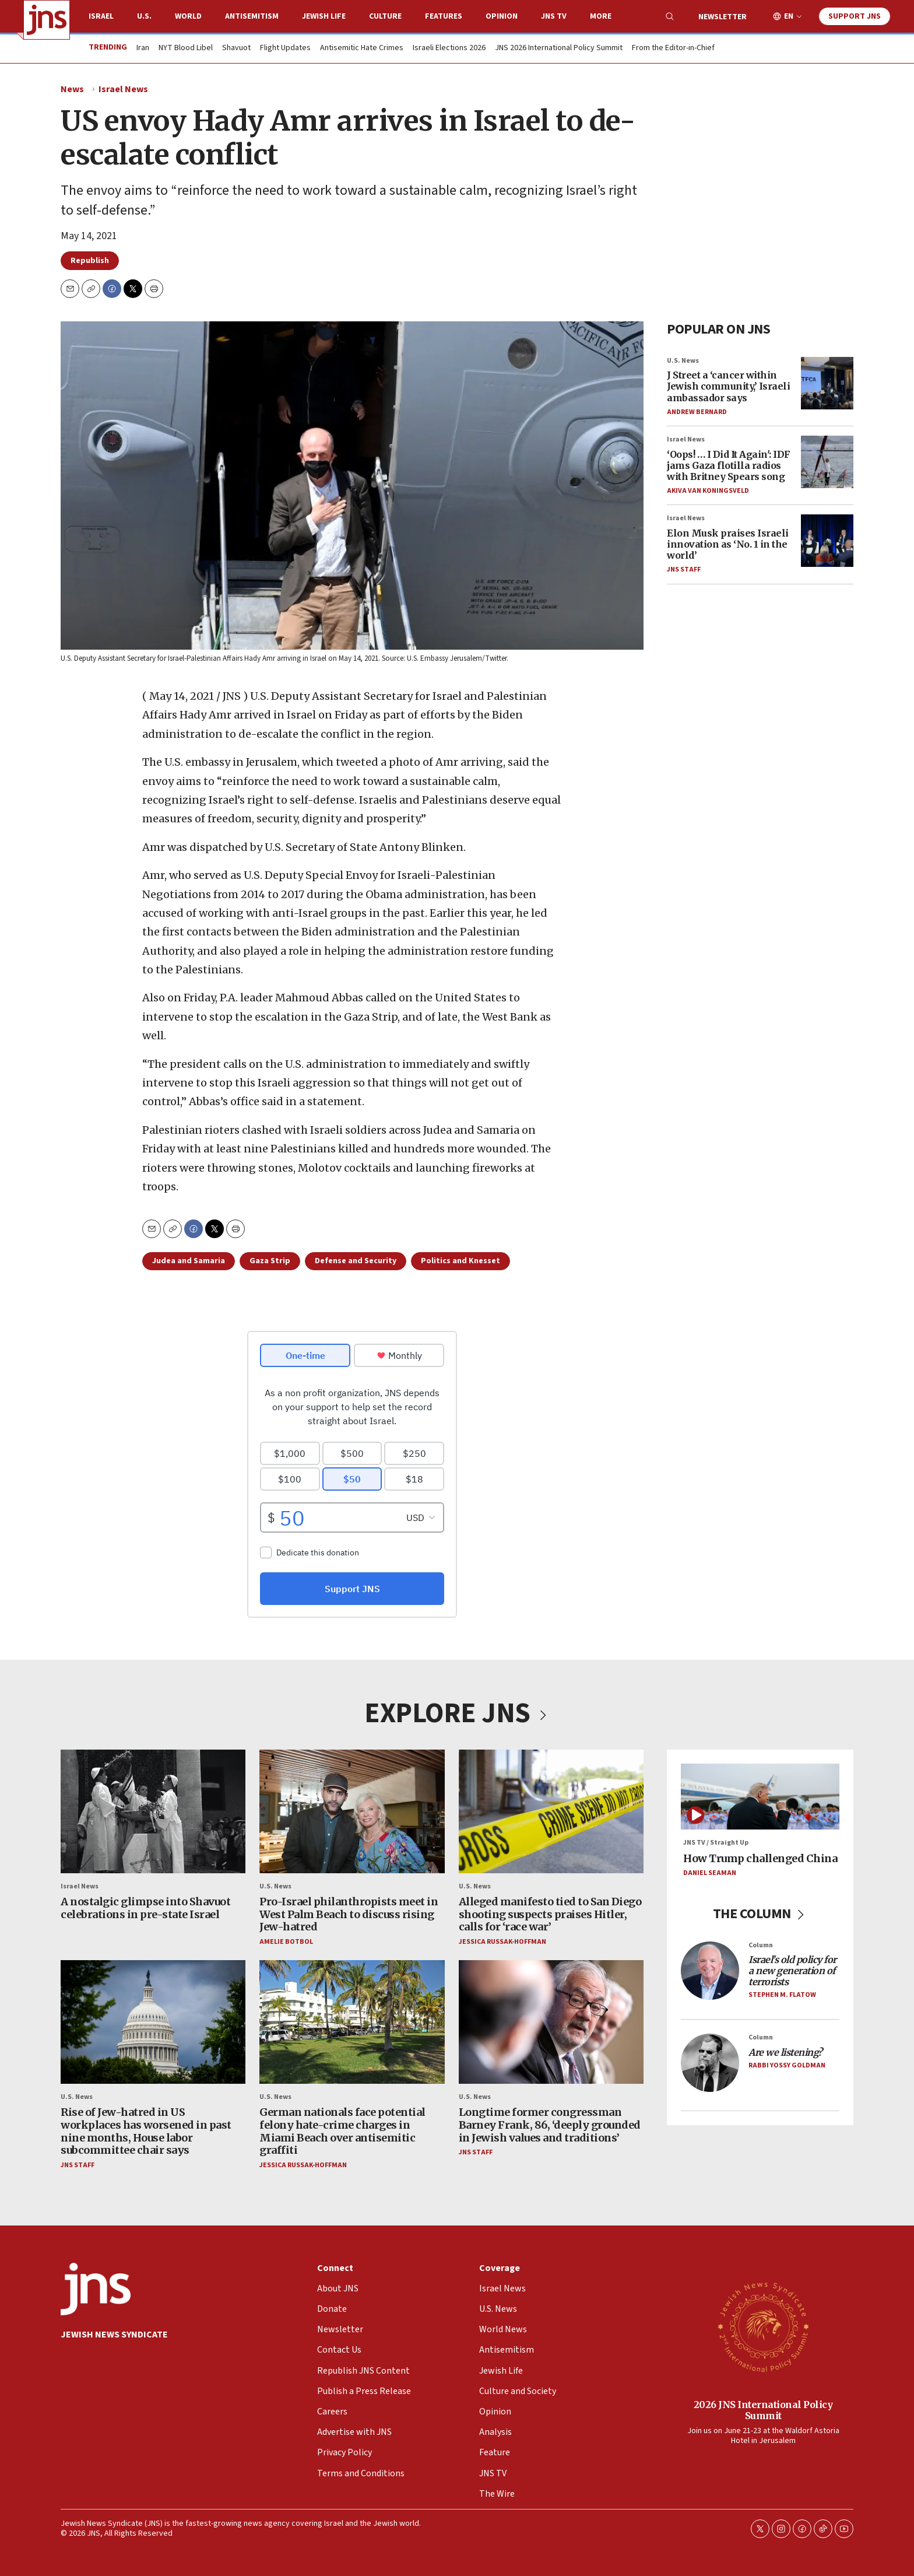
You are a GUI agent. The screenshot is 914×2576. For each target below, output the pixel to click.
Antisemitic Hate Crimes (361, 48)
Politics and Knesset (460, 1261)
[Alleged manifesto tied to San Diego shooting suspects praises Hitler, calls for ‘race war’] (551, 1811)
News (72, 89)
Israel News (123, 89)
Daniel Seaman (709, 1873)
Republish (90, 261)
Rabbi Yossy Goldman (786, 2065)
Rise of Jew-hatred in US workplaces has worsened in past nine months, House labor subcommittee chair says (146, 2131)
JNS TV (554, 16)
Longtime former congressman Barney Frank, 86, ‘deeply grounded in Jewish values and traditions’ (550, 2124)
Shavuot (236, 48)
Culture (385, 16)
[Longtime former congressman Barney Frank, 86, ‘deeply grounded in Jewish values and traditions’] (551, 2022)
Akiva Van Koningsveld (708, 491)
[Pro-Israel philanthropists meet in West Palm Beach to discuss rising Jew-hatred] (351, 1811)
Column (760, 1945)
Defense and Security (355, 1261)
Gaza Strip (269, 1261)
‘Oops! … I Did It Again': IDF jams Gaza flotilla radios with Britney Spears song (728, 465)
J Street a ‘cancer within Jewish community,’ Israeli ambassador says (728, 386)
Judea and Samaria (188, 1261)
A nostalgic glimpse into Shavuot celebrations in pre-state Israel (145, 1908)
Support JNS (854, 16)
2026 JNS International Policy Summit (763, 2409)
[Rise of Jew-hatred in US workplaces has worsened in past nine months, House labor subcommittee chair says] (153, 2022)
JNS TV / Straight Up (715, 1843)
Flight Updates (285, 48)
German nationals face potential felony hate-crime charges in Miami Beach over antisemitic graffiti (342, 2131)
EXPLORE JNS (457, 1713)
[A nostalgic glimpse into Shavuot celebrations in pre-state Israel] (153, 1811)
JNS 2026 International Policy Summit (559, 48)
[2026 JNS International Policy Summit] (763, 2326)
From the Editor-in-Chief (673, 48)
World (188, 16)
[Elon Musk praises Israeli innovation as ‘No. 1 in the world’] (827, 541)
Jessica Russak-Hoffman (502, 1941)
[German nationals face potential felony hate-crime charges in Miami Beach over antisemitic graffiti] (351, 2022)
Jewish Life (324, 16)
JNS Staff (684, 570)
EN (788, 17)
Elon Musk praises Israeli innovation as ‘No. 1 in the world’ (728, 544)
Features (443, 16)
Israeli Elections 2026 (449, 48)
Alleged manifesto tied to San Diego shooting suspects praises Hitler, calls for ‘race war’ (550, 1914)
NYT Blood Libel (186, 48)
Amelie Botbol (286, 1941)
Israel (101, 16)
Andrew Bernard (697, 412)
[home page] (47, 20)
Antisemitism (252, 16)
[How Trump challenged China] (760, 1797)
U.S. (144, 16)
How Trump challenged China (760, 1857)
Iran (142, 48)
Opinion (502, 16)
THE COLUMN (760, 1913)
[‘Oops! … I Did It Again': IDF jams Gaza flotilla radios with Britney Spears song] (827, 462)
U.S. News (683, 361)
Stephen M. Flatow (782, 1995)
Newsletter (722, 17)
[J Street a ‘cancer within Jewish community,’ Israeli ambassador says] (827, 383)
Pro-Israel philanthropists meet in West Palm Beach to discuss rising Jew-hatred (348, 1914)
